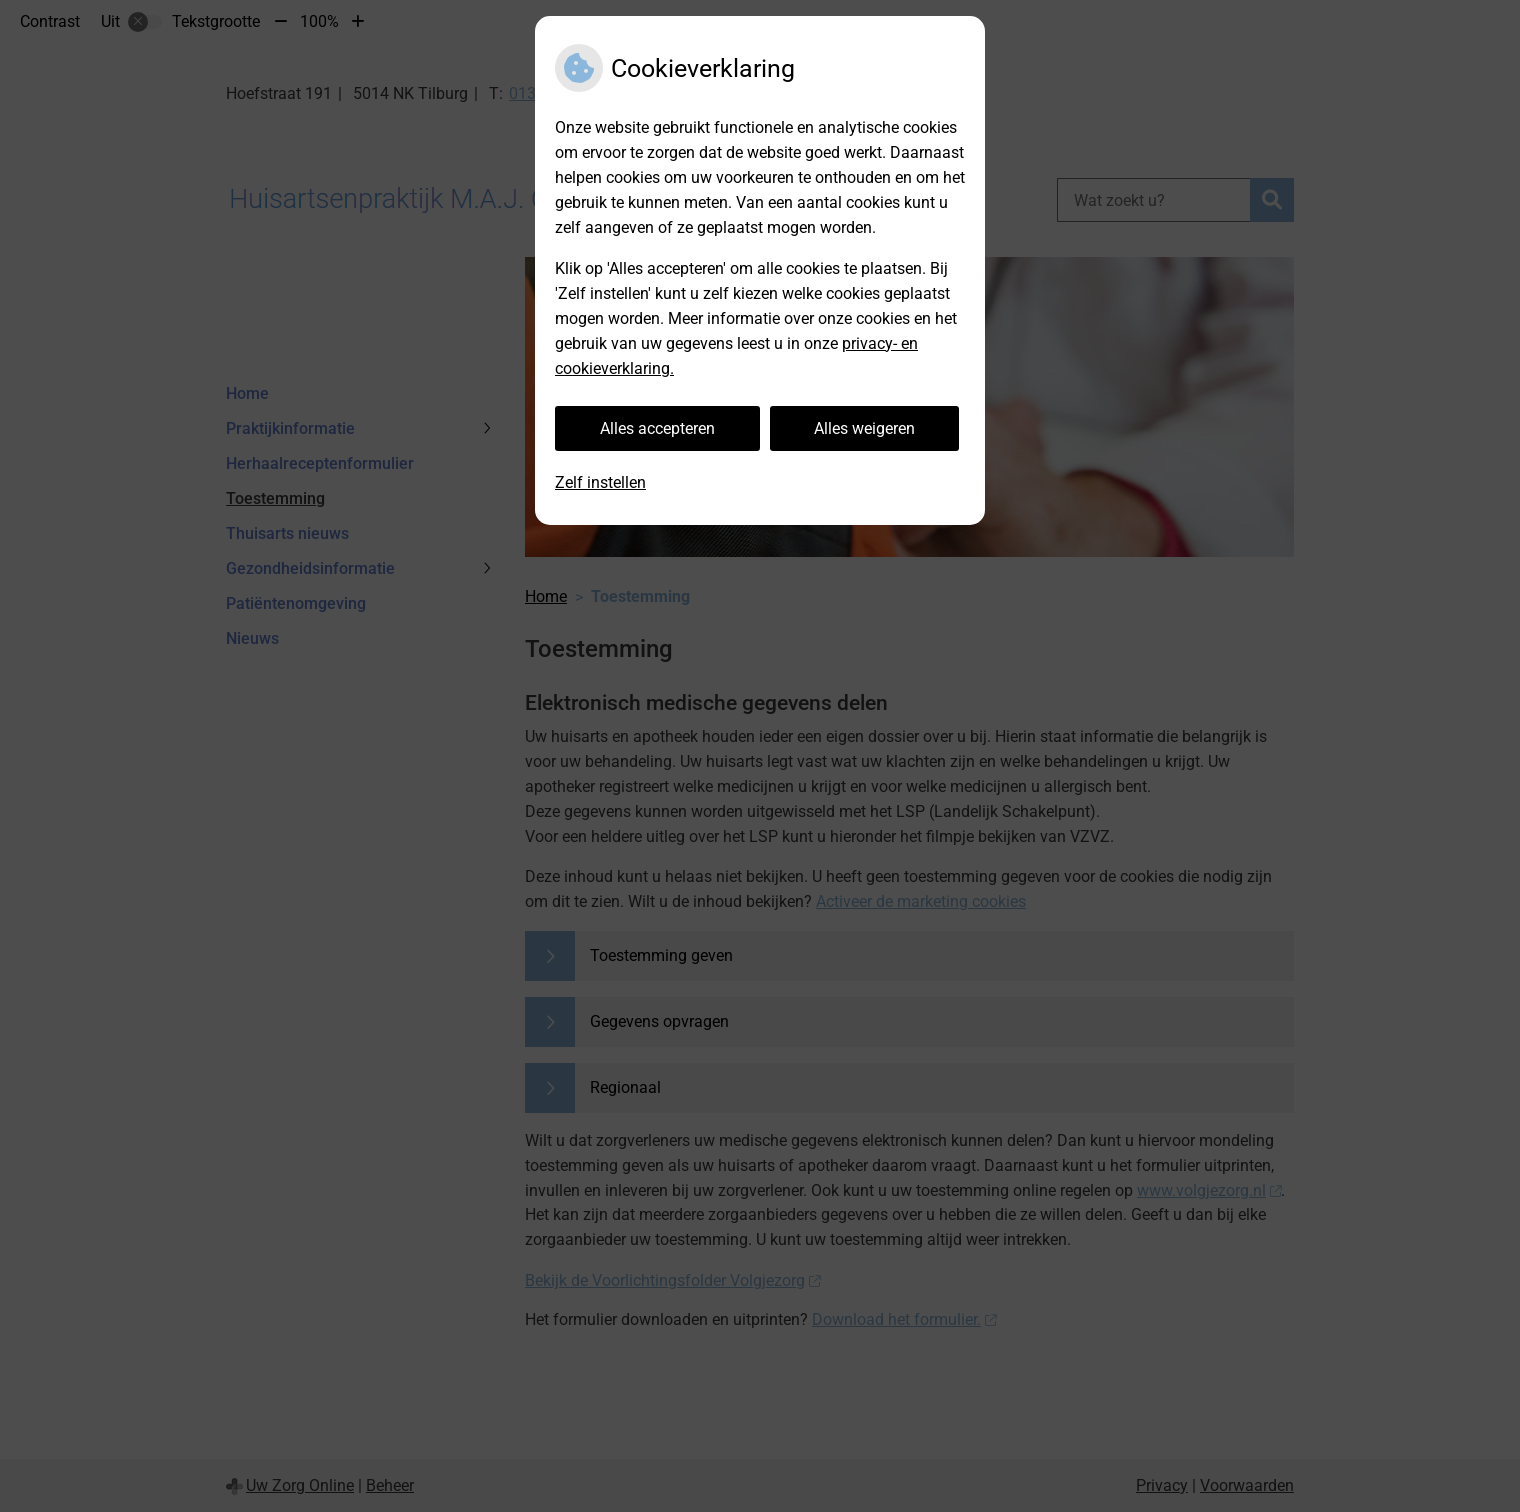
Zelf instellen (600, 482)
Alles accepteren (657, 428)
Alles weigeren (864, 428)
